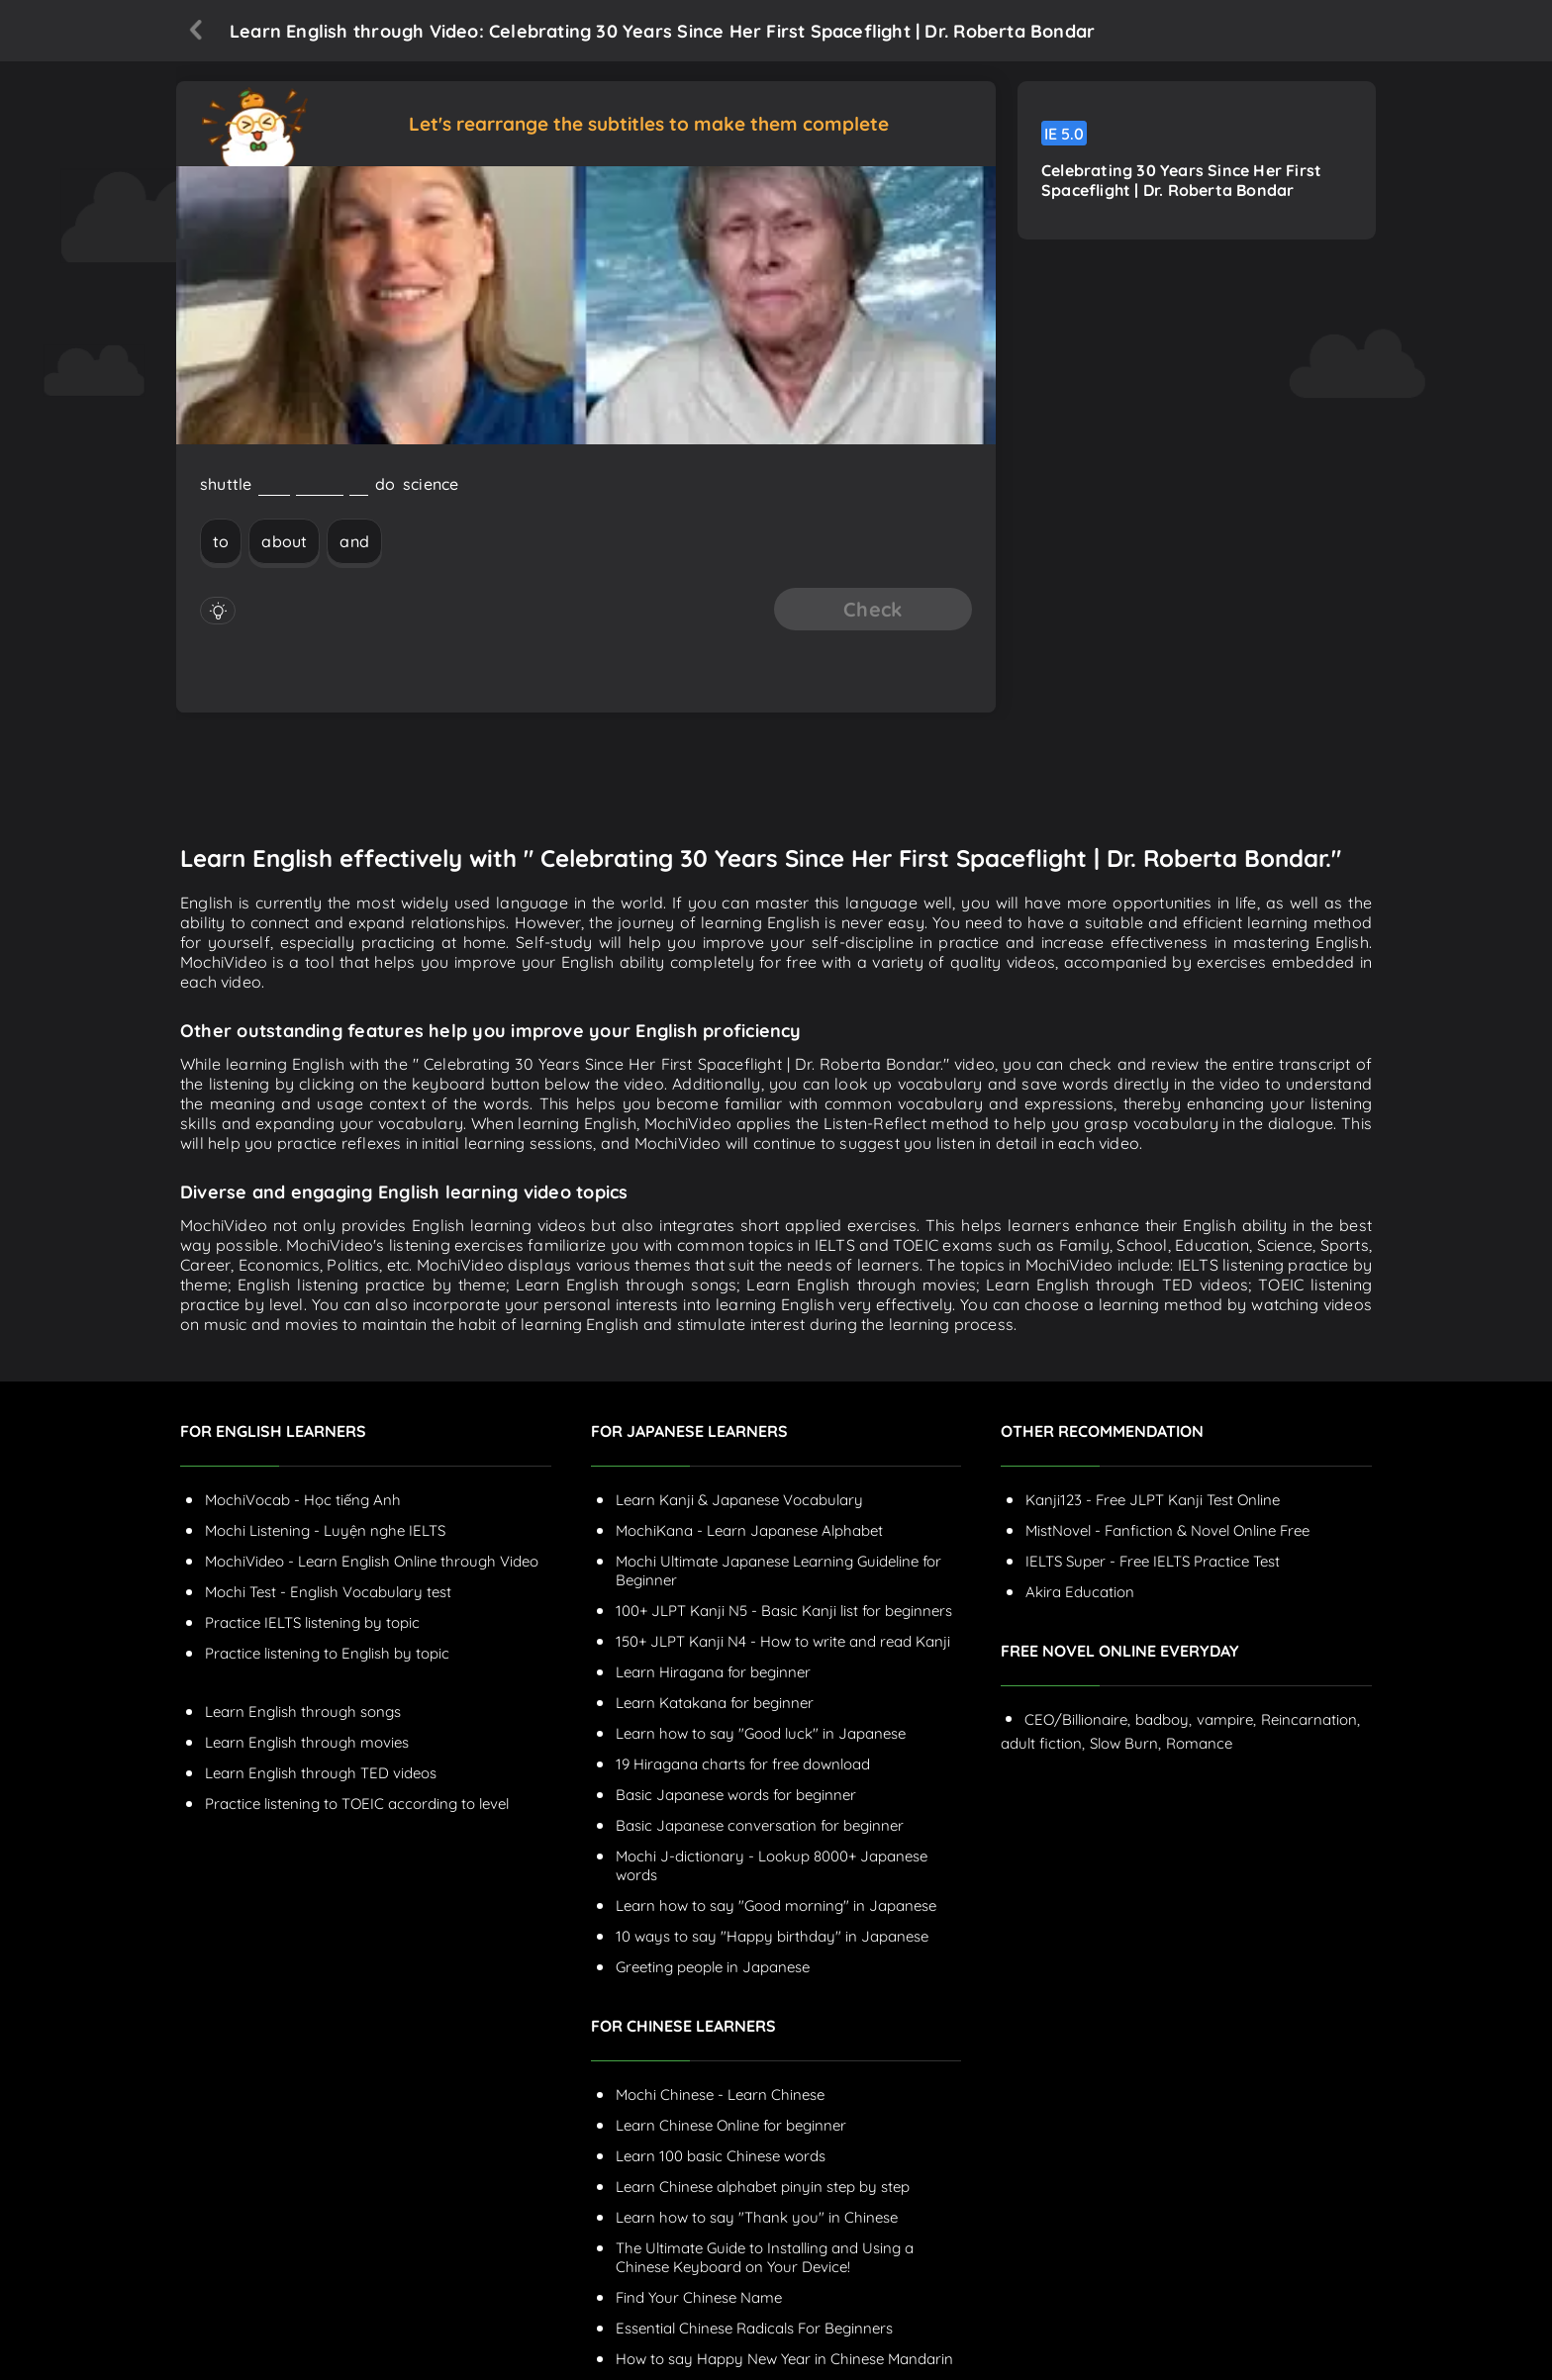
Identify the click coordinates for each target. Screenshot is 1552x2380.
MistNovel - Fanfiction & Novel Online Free (1167, 1530)
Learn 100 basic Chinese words (720, 2155)
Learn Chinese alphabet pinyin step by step (763, 2186)
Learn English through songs (303, 1711)
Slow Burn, (1125, 1743)
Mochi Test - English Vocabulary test (328, 1591)
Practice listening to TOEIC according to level (357, 1803)
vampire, (1226, 1719)
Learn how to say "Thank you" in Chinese (757, 2217)
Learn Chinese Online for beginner (731, 2125)
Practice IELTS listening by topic (312, 1622)
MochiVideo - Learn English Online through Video (371, 1561)
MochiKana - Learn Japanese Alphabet (749, 1530)
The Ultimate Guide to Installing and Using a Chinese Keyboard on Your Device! (765, 2257)
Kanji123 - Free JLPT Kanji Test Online (1152, 1499)
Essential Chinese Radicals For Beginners (754, 2328)
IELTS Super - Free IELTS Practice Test (1152, 1561)
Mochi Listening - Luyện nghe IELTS (325, 1530)
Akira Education (1079, 1591)
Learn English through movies (307, 1742)
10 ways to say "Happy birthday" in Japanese (772, 1936)
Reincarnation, (1310, 1719)
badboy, (1163, 1719)
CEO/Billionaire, (1077, 1719)
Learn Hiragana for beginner (713, 1672)
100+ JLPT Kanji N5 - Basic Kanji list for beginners (784, 1610)
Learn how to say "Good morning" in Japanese (776, 1905)
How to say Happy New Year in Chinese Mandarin (784, 2358)
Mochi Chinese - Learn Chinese (720, 2094)
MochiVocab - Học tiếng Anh (303, 1499)
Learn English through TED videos (320, 1772)
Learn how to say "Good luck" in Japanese (761, 1733)
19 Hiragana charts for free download (743, 1764)
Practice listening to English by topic (327, 1653)
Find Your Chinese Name (699, 2297)
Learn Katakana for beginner (715, 1702)
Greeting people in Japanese (713, 1966)
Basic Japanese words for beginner (736, 1794)
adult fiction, (1043, 1743)
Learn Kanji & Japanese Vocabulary (739, 1499)
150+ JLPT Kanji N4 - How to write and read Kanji (783, 1641)
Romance (1199, 1743)
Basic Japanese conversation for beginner (760, 1825)
